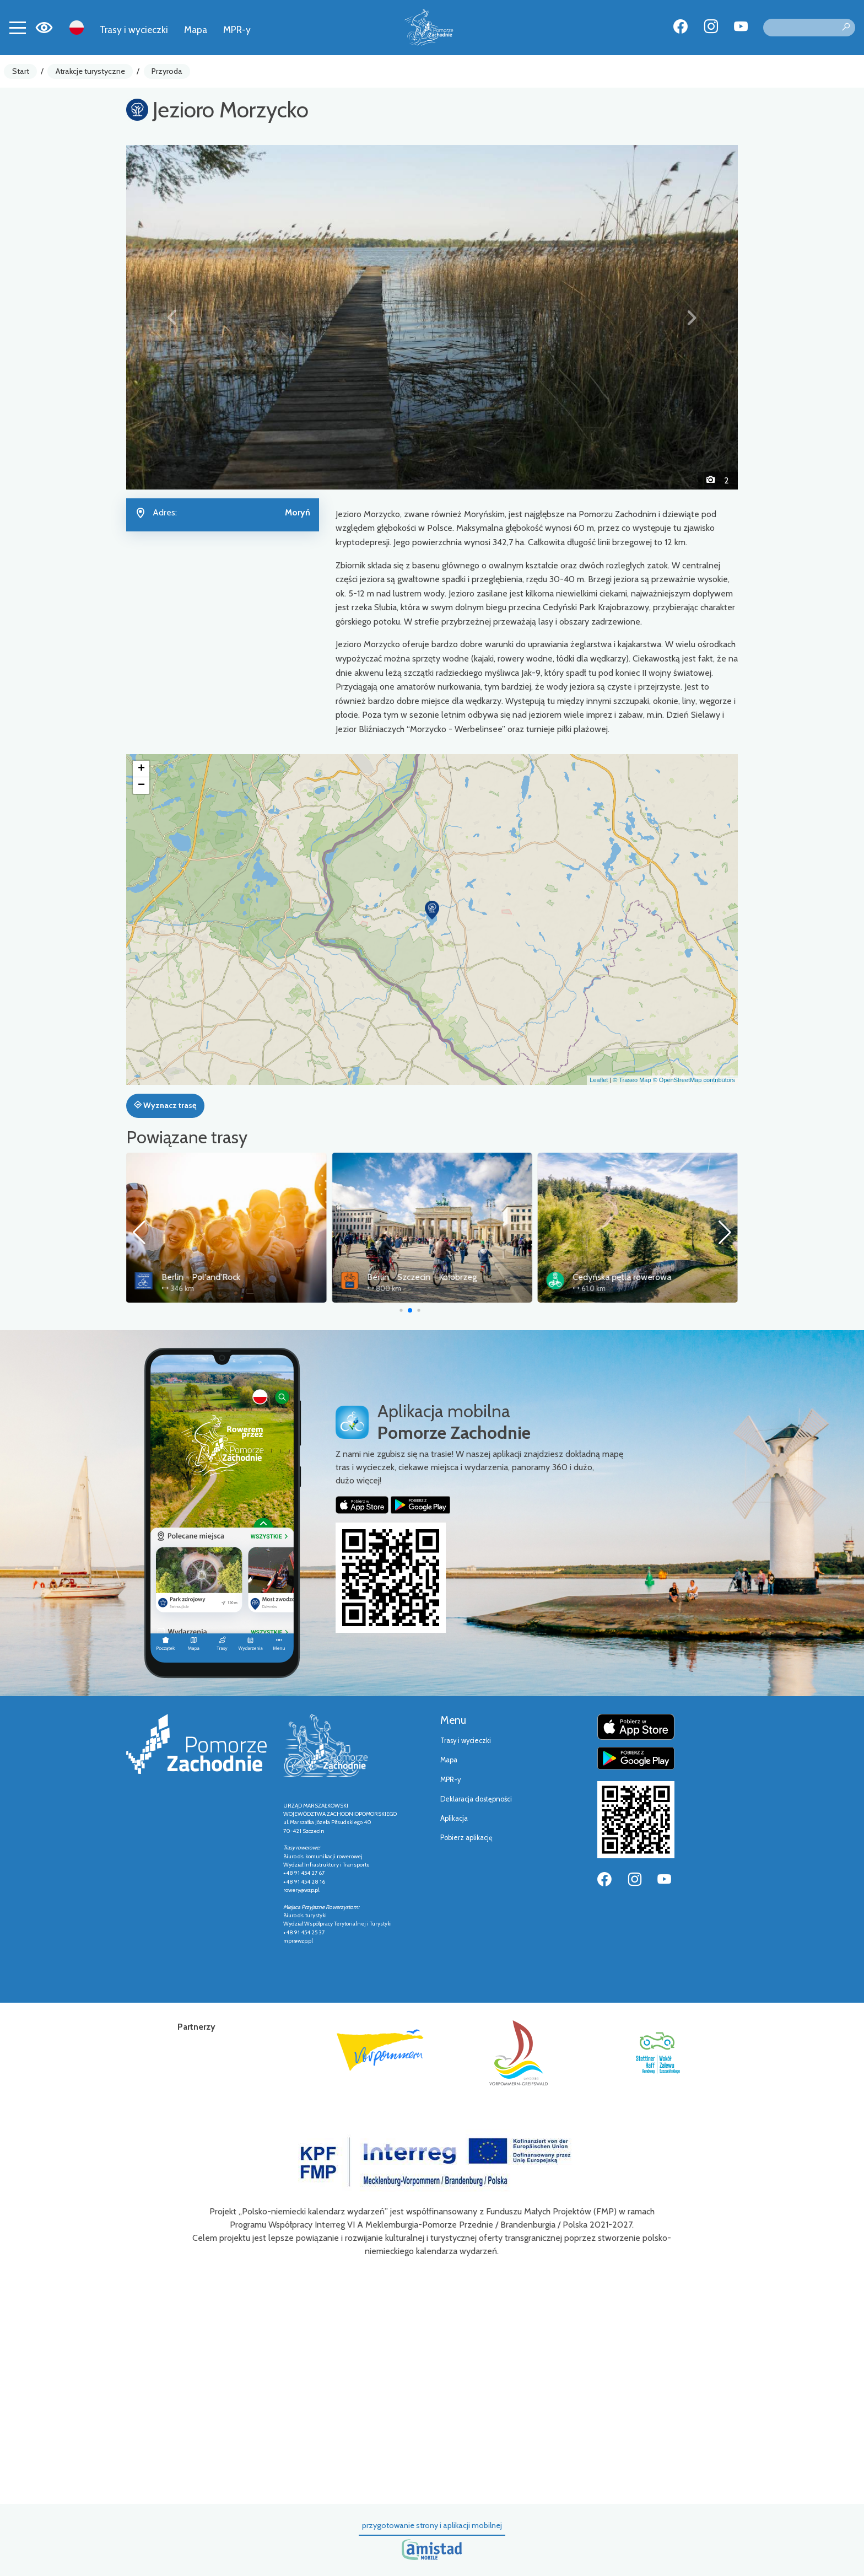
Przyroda (167, 71)
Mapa (195, 29)
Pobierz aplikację (466, 1837)
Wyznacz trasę (165, 1105)
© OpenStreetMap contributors (694, 1080)
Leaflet (599, 1080)
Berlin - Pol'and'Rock (406, 1277)
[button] (172, 317)
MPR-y (237, 29)
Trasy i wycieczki (134, 29)
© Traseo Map (632, 1080)
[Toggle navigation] (17, 27)
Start (20, 71)
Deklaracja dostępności (476, 1799)
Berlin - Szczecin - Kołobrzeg (628, 1277)
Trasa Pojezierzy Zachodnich (214, 1277)
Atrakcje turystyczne (90, 71)
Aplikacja (454, 1818)
